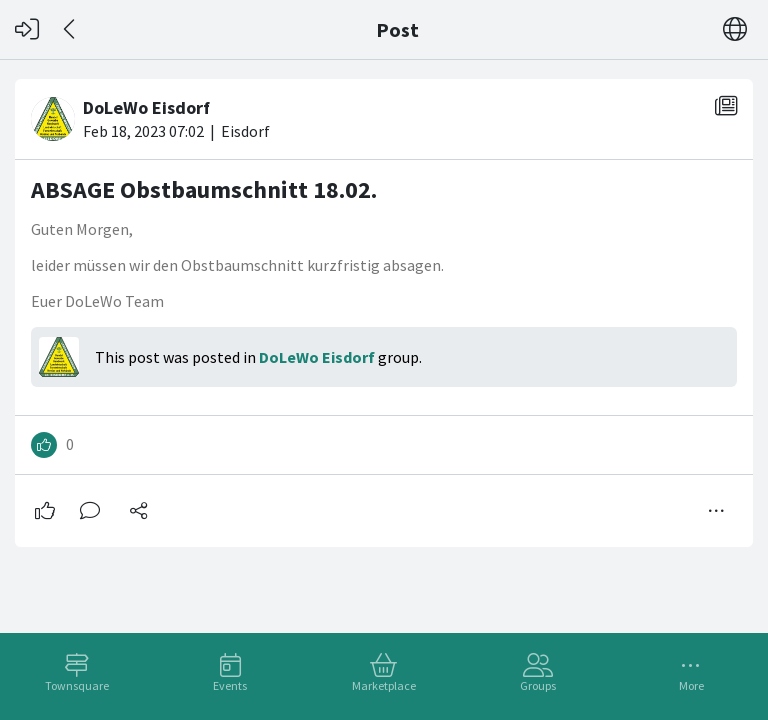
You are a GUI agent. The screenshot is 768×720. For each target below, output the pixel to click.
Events (230, 685)
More (691, 685)
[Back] (70, 29)
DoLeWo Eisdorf (317, 357)
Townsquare (77, 685)
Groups (538, 685)
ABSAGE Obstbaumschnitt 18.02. (204, 189)
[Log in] (27, 29)
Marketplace (384, 685)
